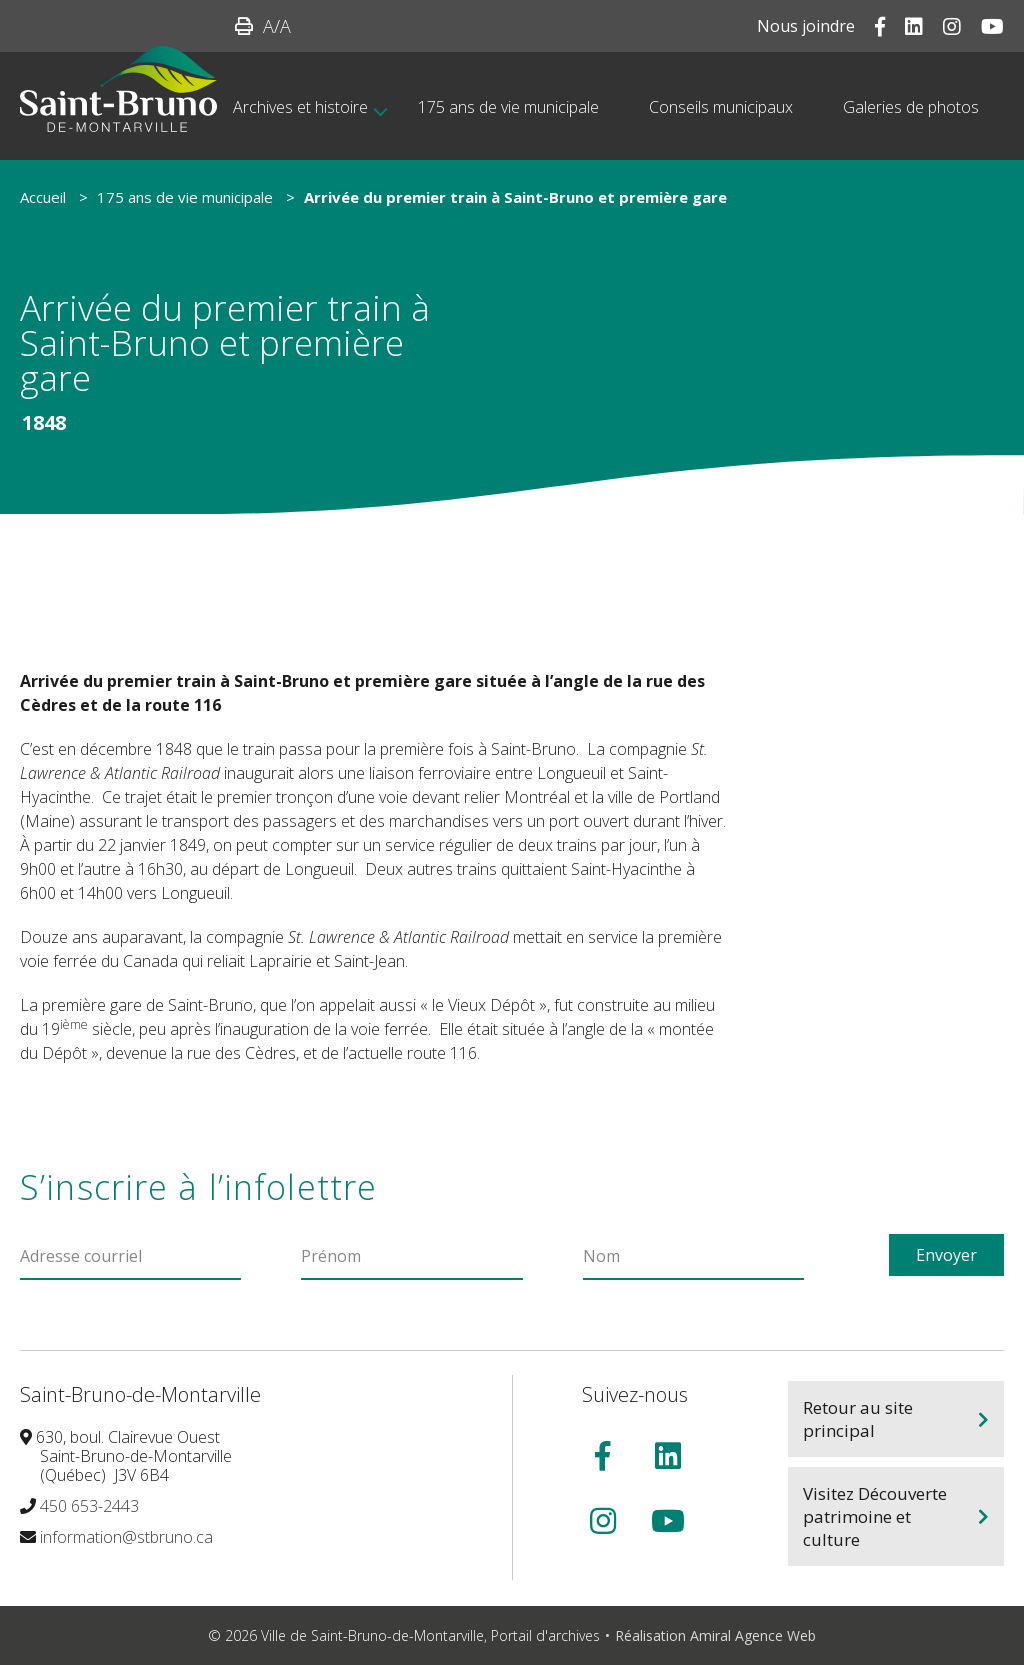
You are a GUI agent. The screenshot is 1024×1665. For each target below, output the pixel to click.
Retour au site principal (858, 1419)
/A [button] (277, 26)
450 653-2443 (89, 1506)
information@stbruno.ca (126, 1537)
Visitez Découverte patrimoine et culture (875, 1516)
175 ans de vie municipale (185, 197)
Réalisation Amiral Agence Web (715, 1635)
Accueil (43, 197)
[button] (244, 26)
